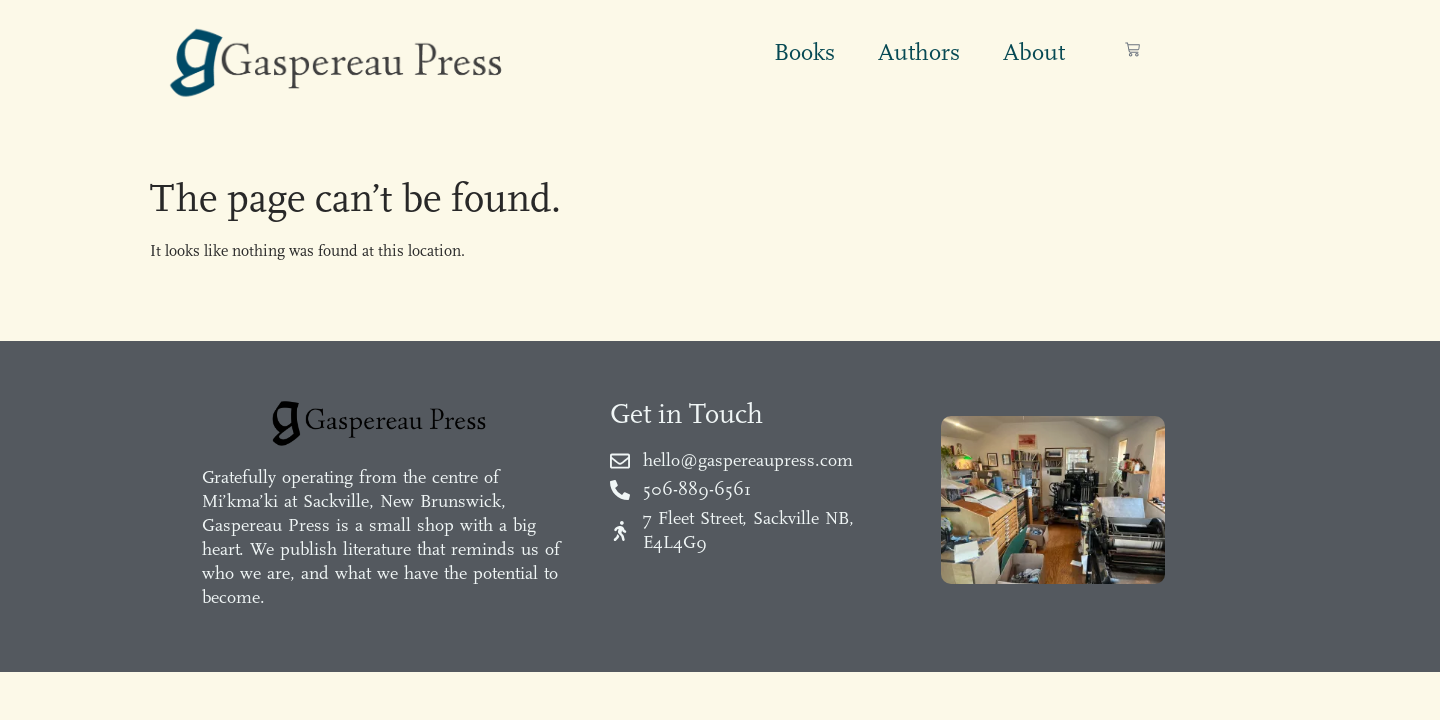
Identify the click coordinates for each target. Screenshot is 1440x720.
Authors (919, 52)
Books (804, 52)
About (1034, 52)
